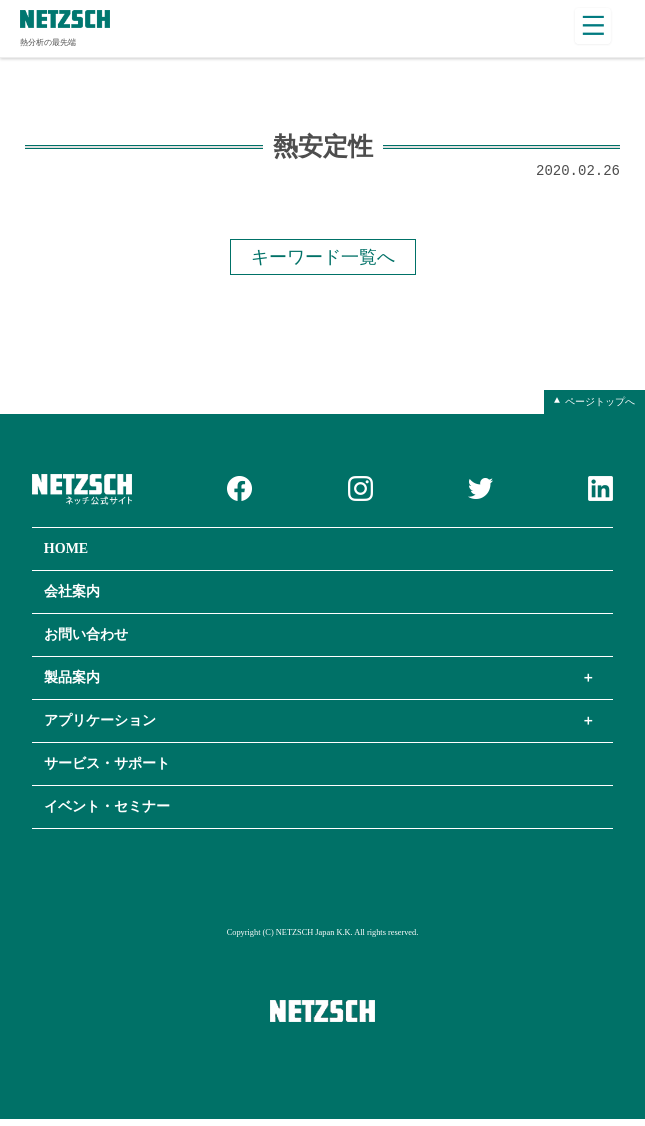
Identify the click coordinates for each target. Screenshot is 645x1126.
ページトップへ (600, 408)
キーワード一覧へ (323, 262)
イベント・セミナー (107, 813)
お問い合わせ (86, 641)
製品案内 (72, 684)
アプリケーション (100, 727)
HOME (66, 555)
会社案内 (72, 598)
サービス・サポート (107, 770)
